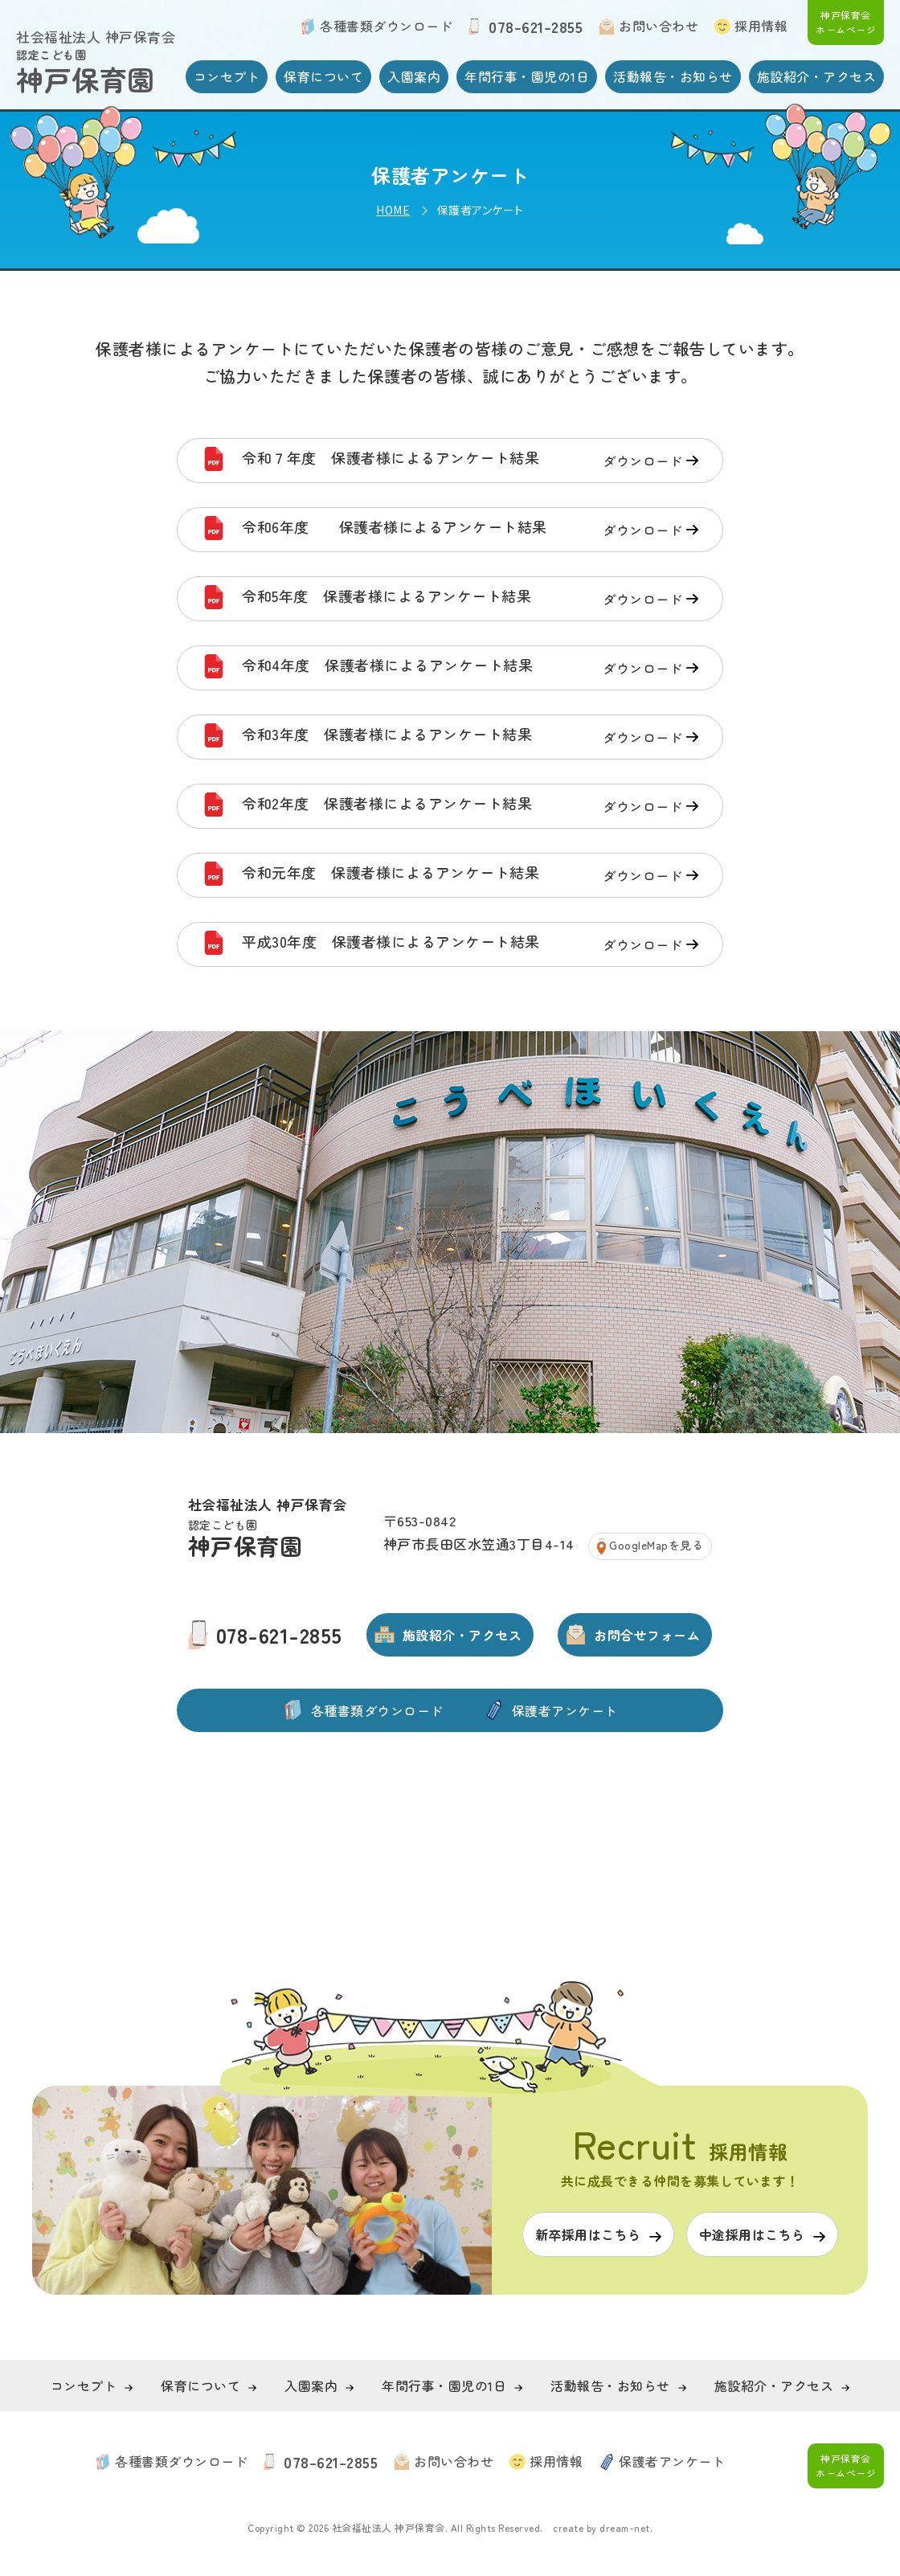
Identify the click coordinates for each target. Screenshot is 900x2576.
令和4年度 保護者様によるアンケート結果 (470, 668)
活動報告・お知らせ (673, 76)
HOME (393, 210)
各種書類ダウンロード (386, 25)
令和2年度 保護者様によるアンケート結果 (470, 806)
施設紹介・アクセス (817, 76)
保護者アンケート (565, 1710)
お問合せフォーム (647, 1634)
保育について (323, 76)
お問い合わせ (658, 25)
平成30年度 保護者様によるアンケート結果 (470, 944)
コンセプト (227, 76)
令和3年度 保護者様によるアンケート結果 (470, 737)
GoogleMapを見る (656, 1545)
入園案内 (413, 76)
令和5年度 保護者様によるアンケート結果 (470, 598)
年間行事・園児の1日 (526, 76)
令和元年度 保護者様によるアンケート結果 (470, 875)
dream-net (624, 2527)
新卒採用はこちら (588, 2234)
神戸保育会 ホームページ (846, 22)
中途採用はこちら (752, 2234)
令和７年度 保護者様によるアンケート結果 (470, 460)
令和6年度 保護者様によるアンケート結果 (470, 529)
